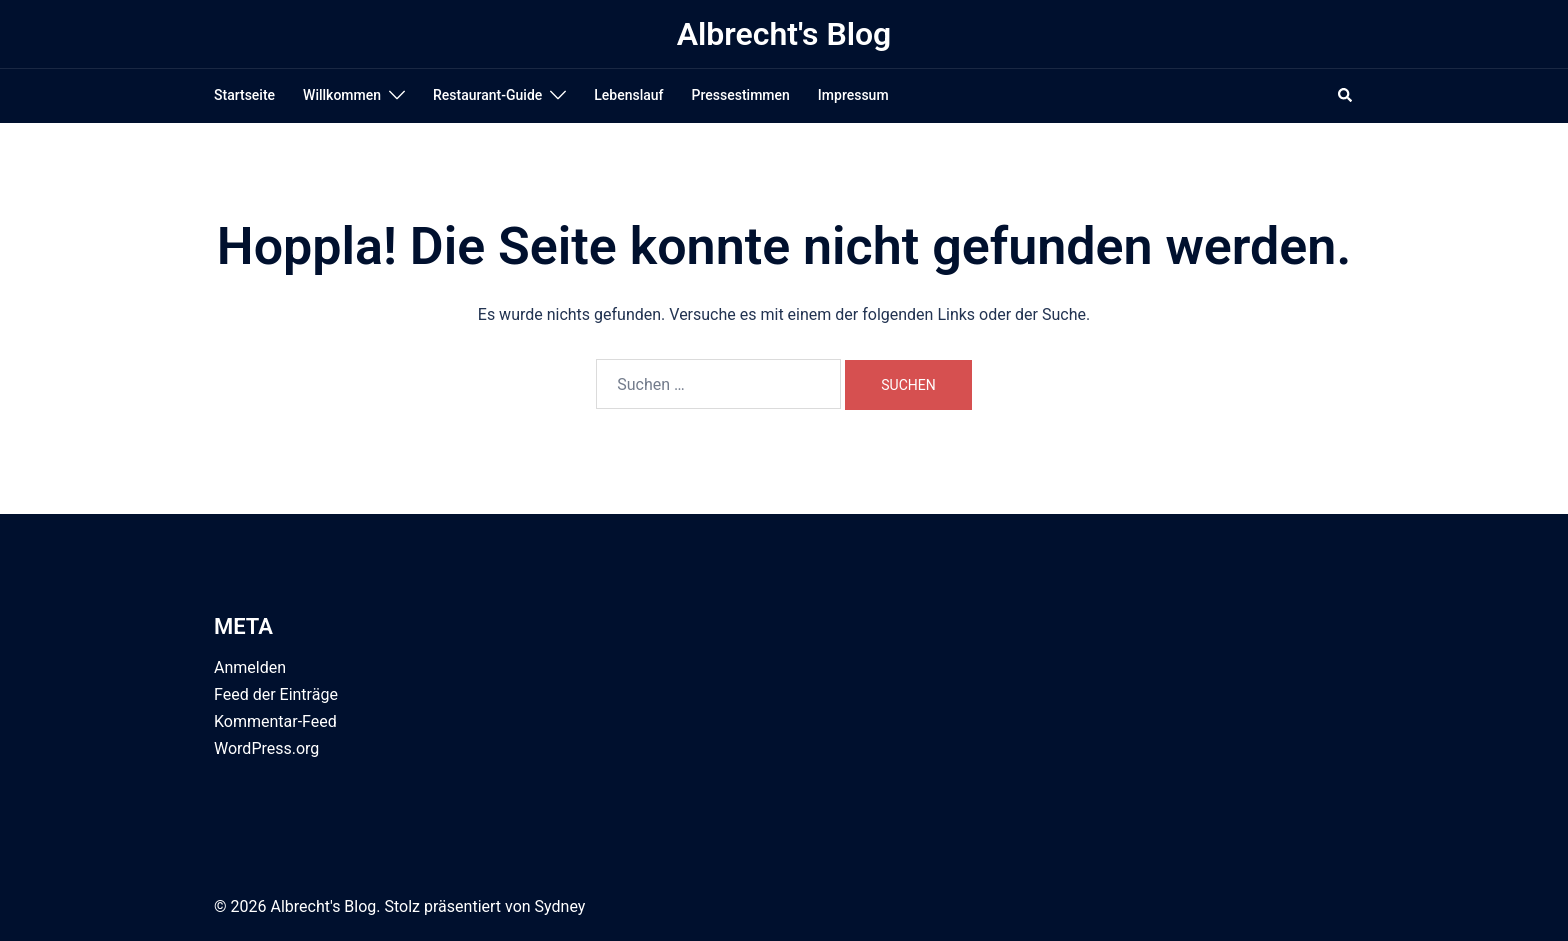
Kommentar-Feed (275, 721)
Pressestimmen (741, 95)
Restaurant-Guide (487, 95)
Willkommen (342, 95)
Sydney (560, 906)
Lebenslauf (628, 95)
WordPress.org (266, 748)
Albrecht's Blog (784, 34)
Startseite (244, 95)
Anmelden (250, 667)
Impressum (853, 95)
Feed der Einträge (276, 694)
